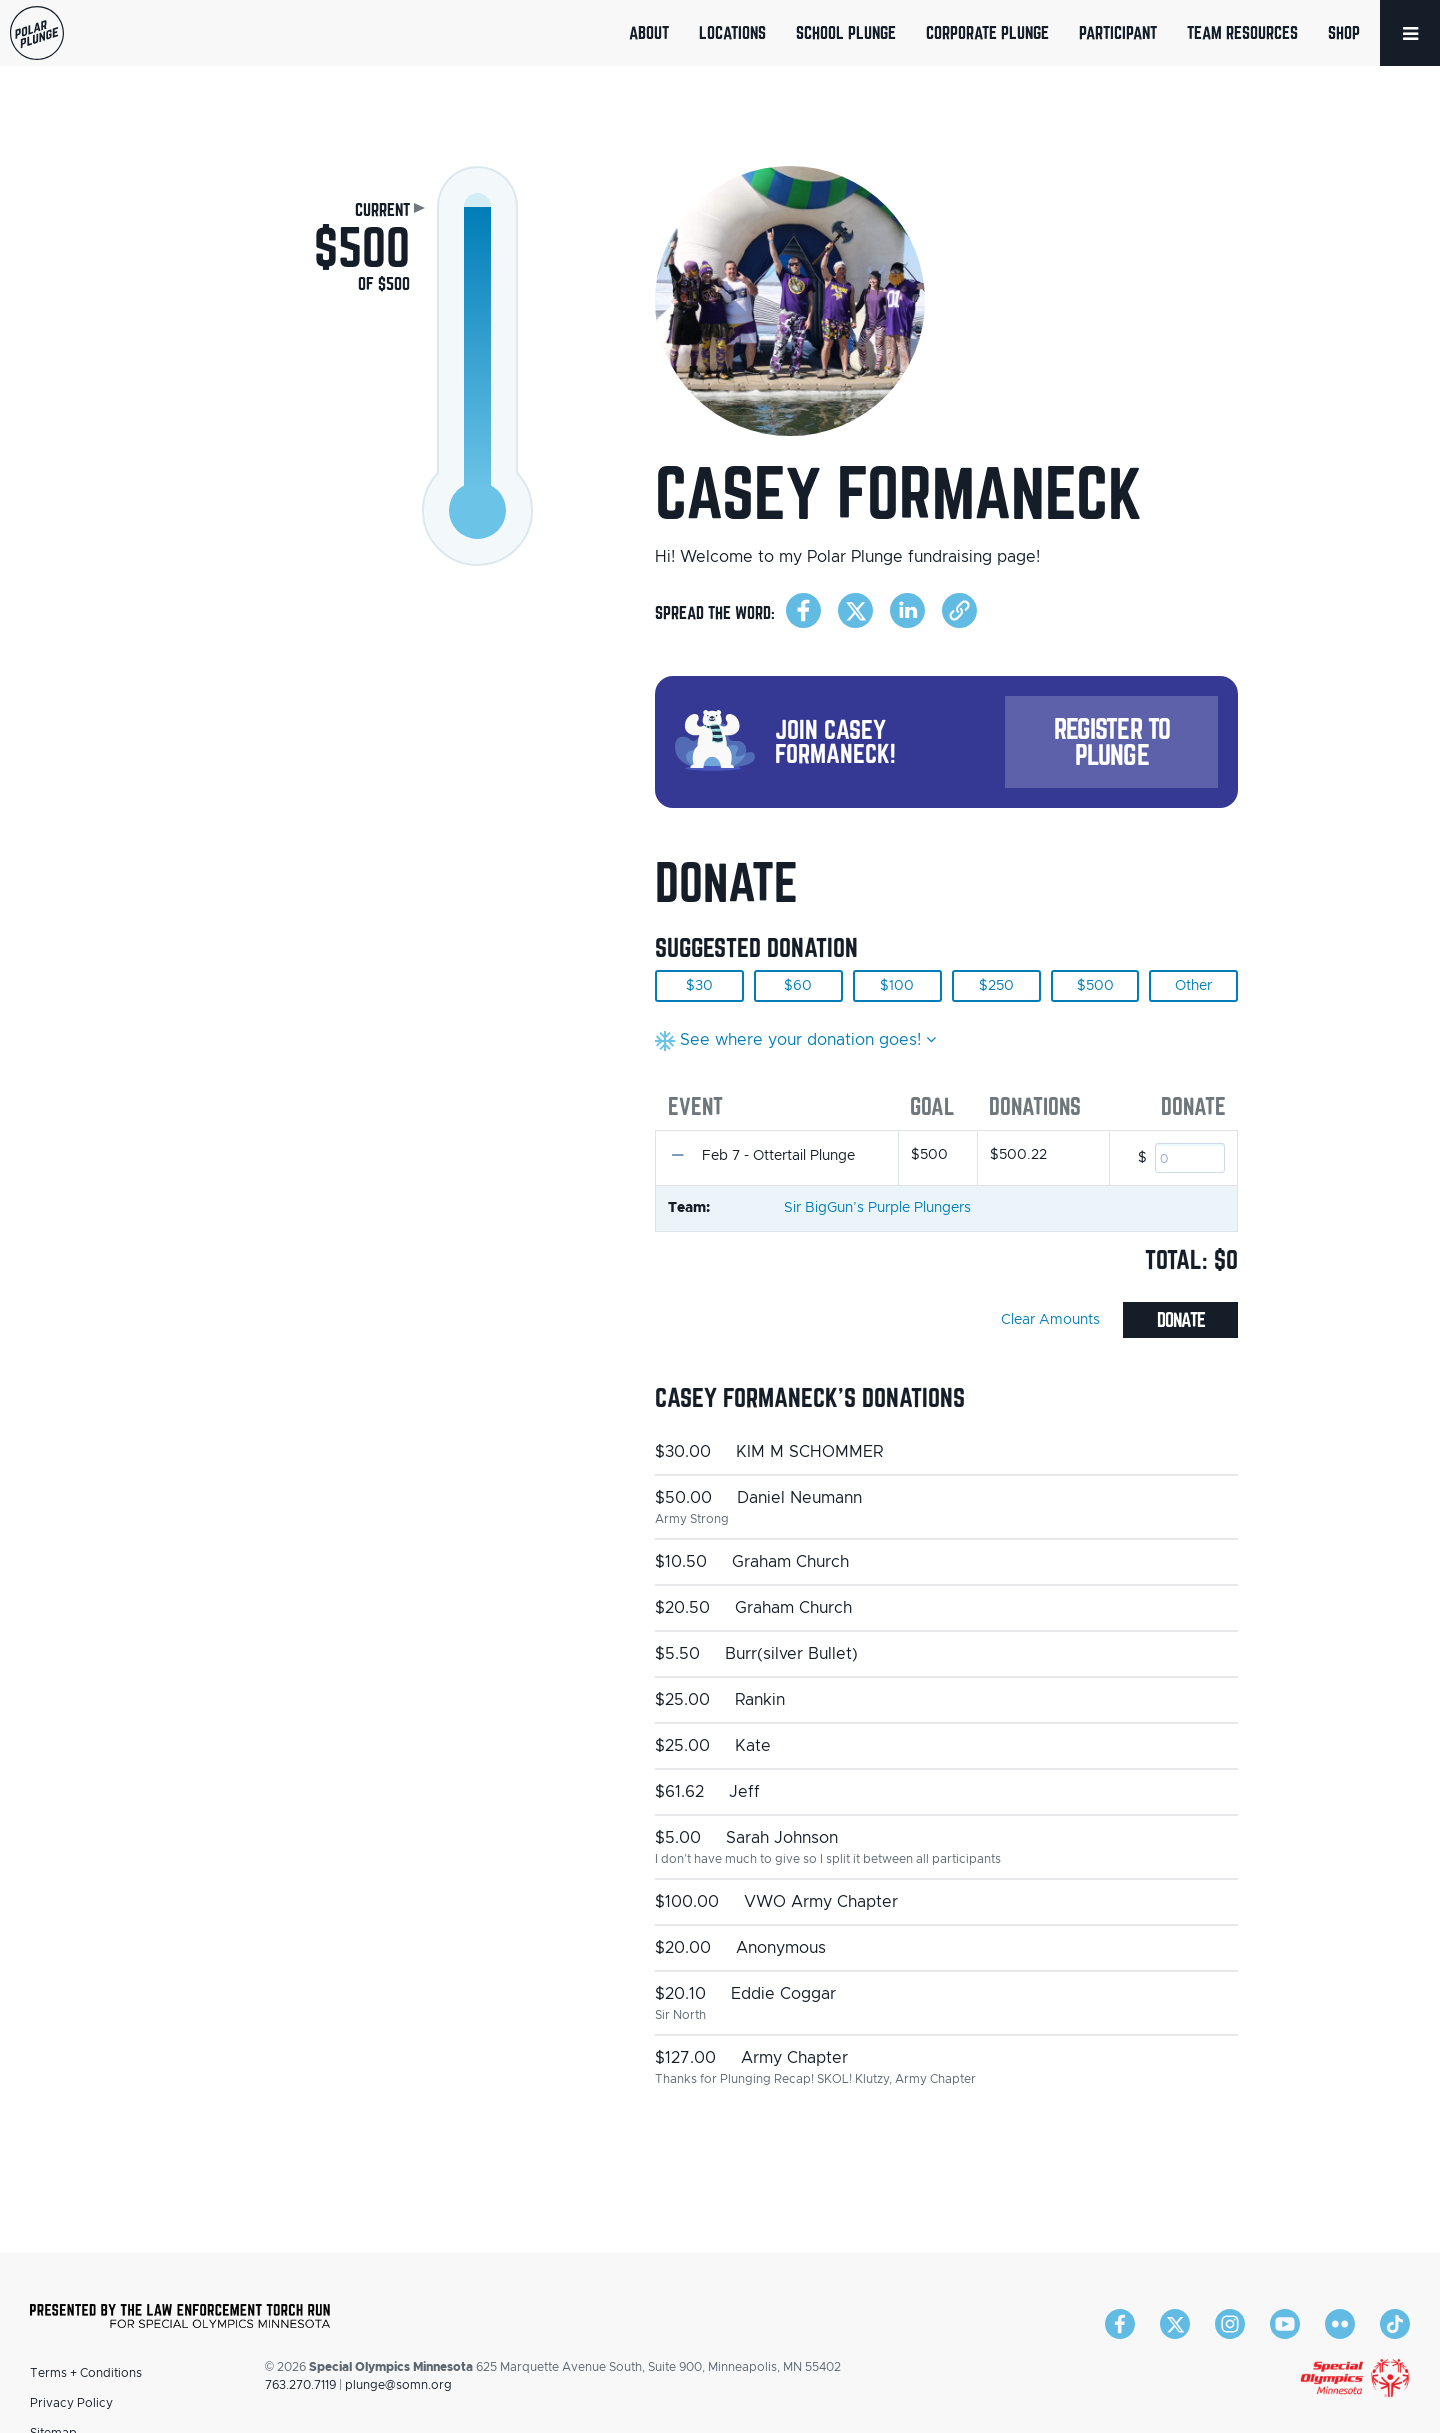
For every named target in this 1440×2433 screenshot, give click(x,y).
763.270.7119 (300, 2385)
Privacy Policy (71, 2403)
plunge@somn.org (398, 2385)
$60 (798, 986)
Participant (1118, 32)
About (649, 32)
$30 (699, 986)
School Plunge (846, 32)
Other (1193, 986)
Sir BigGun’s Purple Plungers (877, 1208)
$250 (996, 986)
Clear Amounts (1050, 1320)
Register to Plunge (1112, 741)
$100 (897, 986)
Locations (732, 32)
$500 (1095, 986)
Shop (1344, 32)
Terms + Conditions (86, 2373)
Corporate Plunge (987, 32)
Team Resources (1242, 32)
